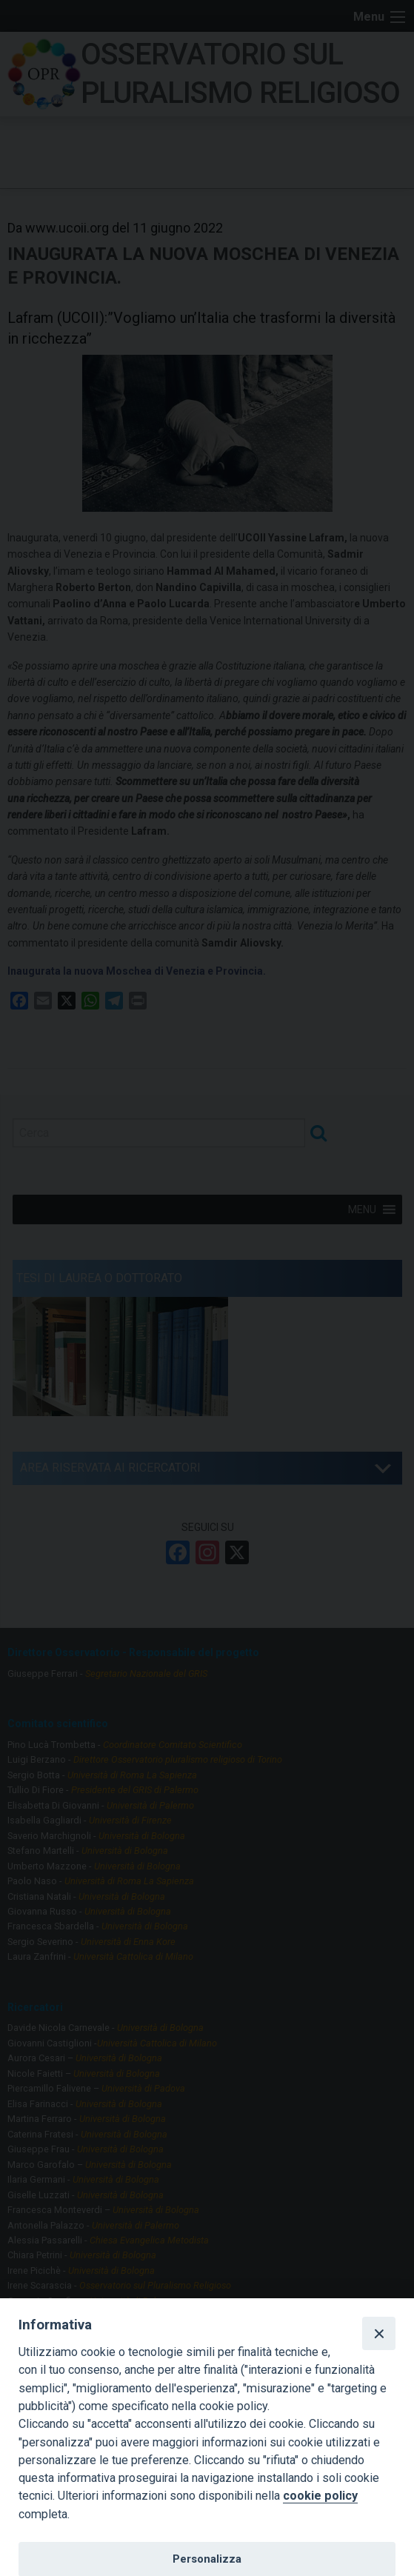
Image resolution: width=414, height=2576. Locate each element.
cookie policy (320, 2496)
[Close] (378, 2333)
